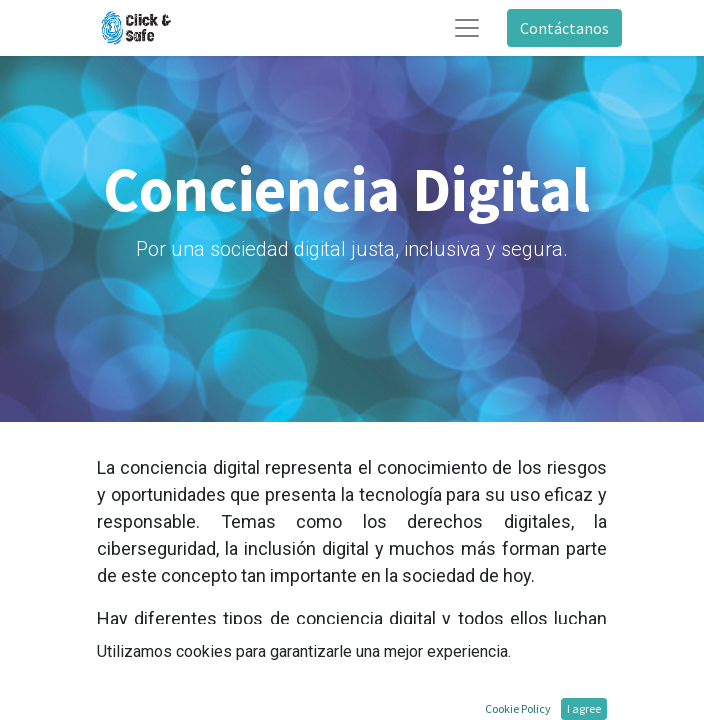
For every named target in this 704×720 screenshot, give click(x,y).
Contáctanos (564, 28)
